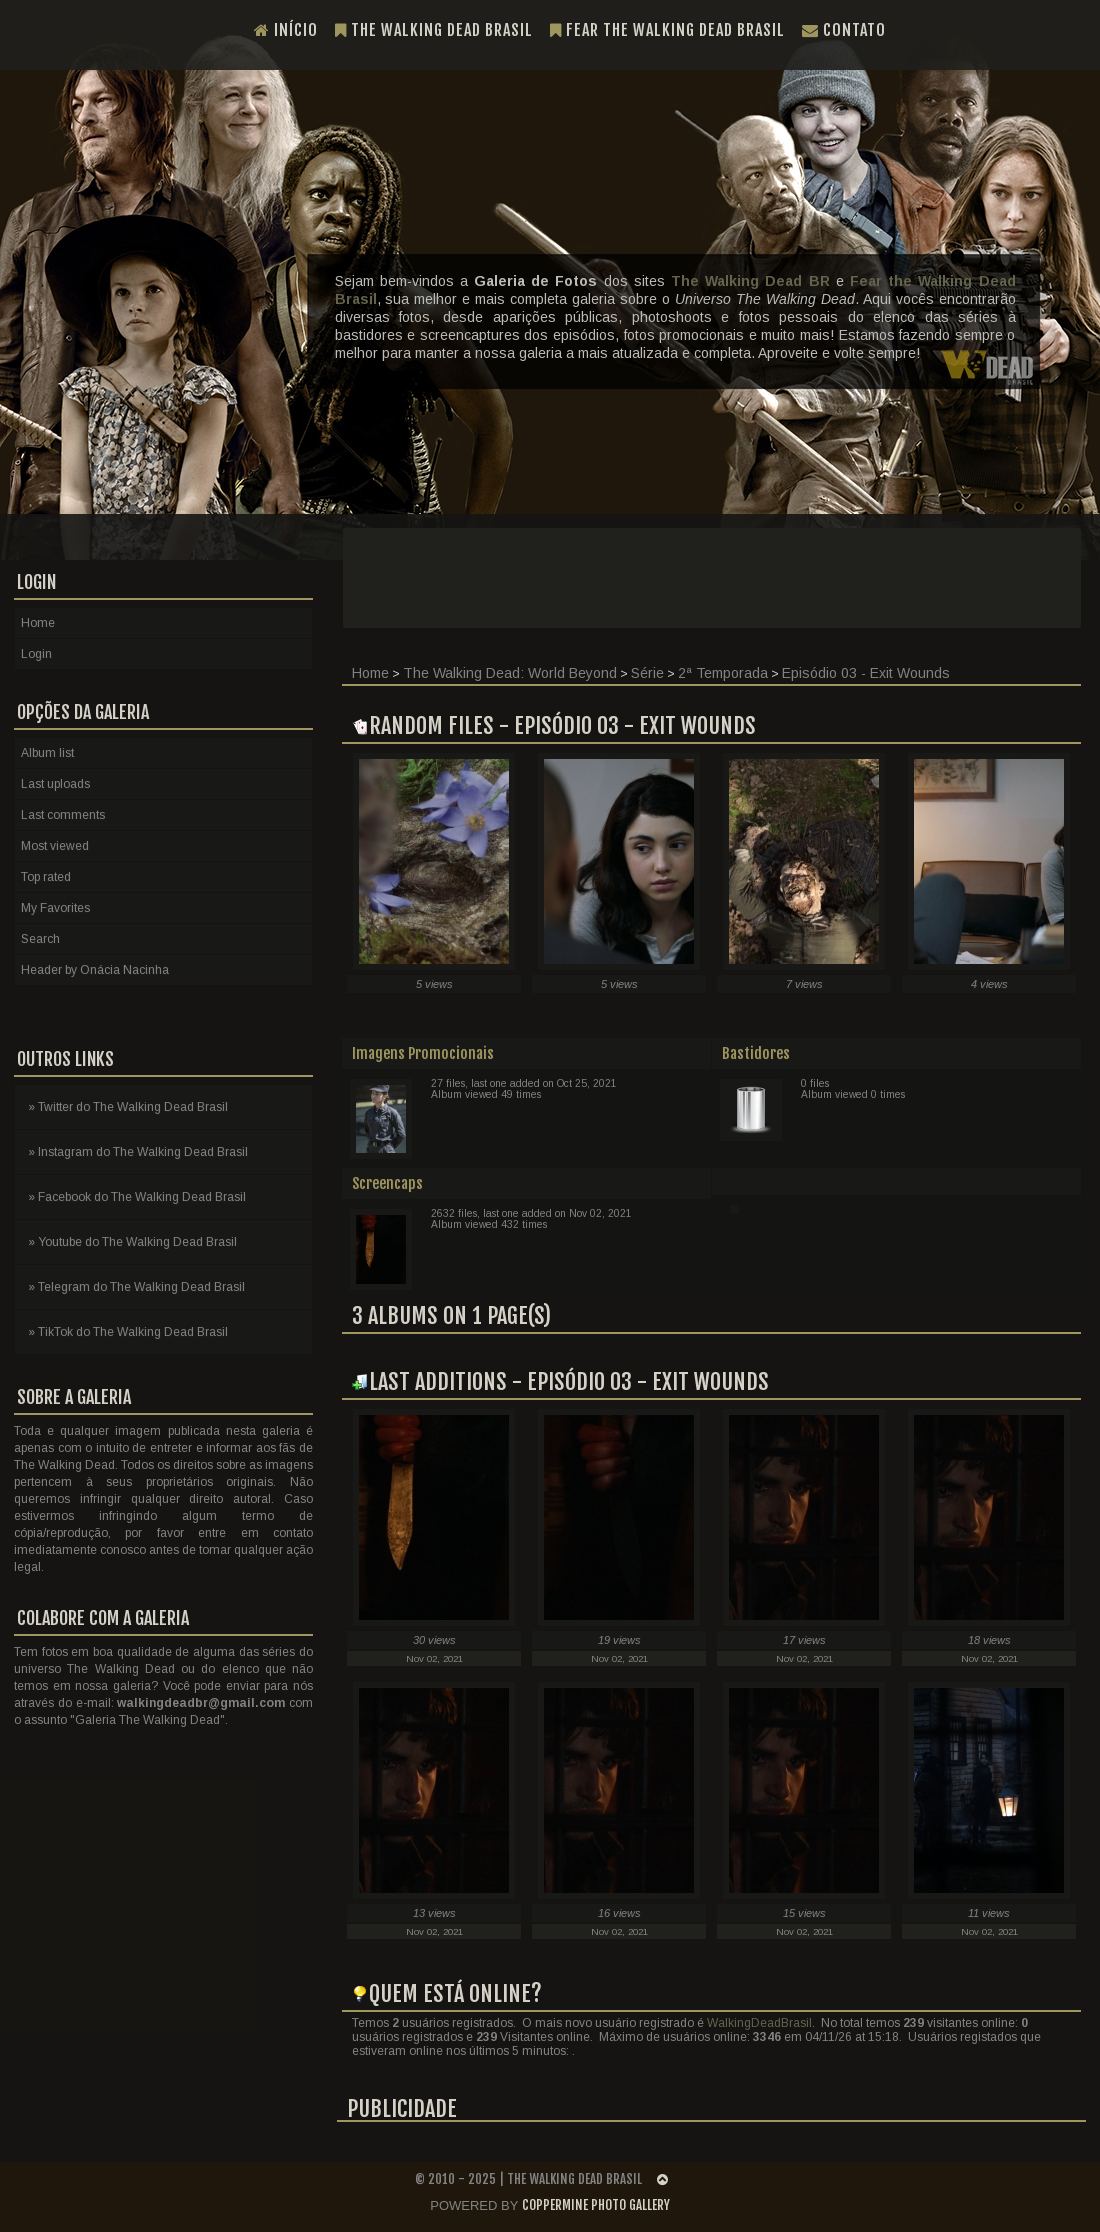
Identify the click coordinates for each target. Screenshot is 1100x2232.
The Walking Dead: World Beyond (510, 673)
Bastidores (756, 1053)
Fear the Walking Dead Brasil (667, 30)
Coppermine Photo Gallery (596, 2205)
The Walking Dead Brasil (434, 30)
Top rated (46, 877)
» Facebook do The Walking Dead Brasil (137, 1197)
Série (647, 673)
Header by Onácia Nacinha (95, 970)
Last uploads (55, 784)
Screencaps (387, 1183)
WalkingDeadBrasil (759, 2023)
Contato (844, 30)
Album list (47, 753)
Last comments (63, 815)
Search (40, 939)
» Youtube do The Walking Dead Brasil (132, 1242)
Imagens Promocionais (423, 1053)
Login (36, 654)
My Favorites (55, 908)
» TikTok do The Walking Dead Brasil (128, 1332)
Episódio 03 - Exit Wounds (866, 673)
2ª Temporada (723, 673)
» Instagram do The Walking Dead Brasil (138, 1152)
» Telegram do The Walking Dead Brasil (136, 1287)
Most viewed (55, 846)
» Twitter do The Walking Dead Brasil (128, 1107)
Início (286, 30)
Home (370, 673)
